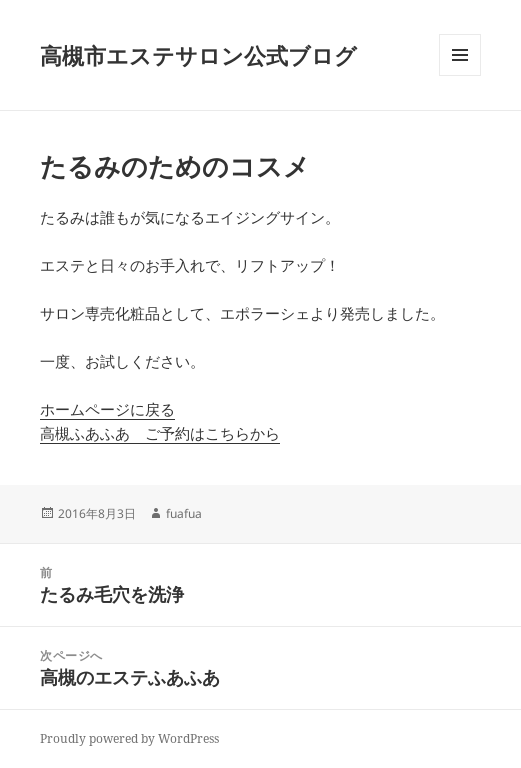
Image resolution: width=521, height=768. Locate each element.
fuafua (184, 513)
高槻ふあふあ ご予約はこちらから (160, 433)
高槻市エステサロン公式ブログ (198, 55)
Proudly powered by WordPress (129, 738)
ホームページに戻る (107, 409)
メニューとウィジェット (460, 75)
